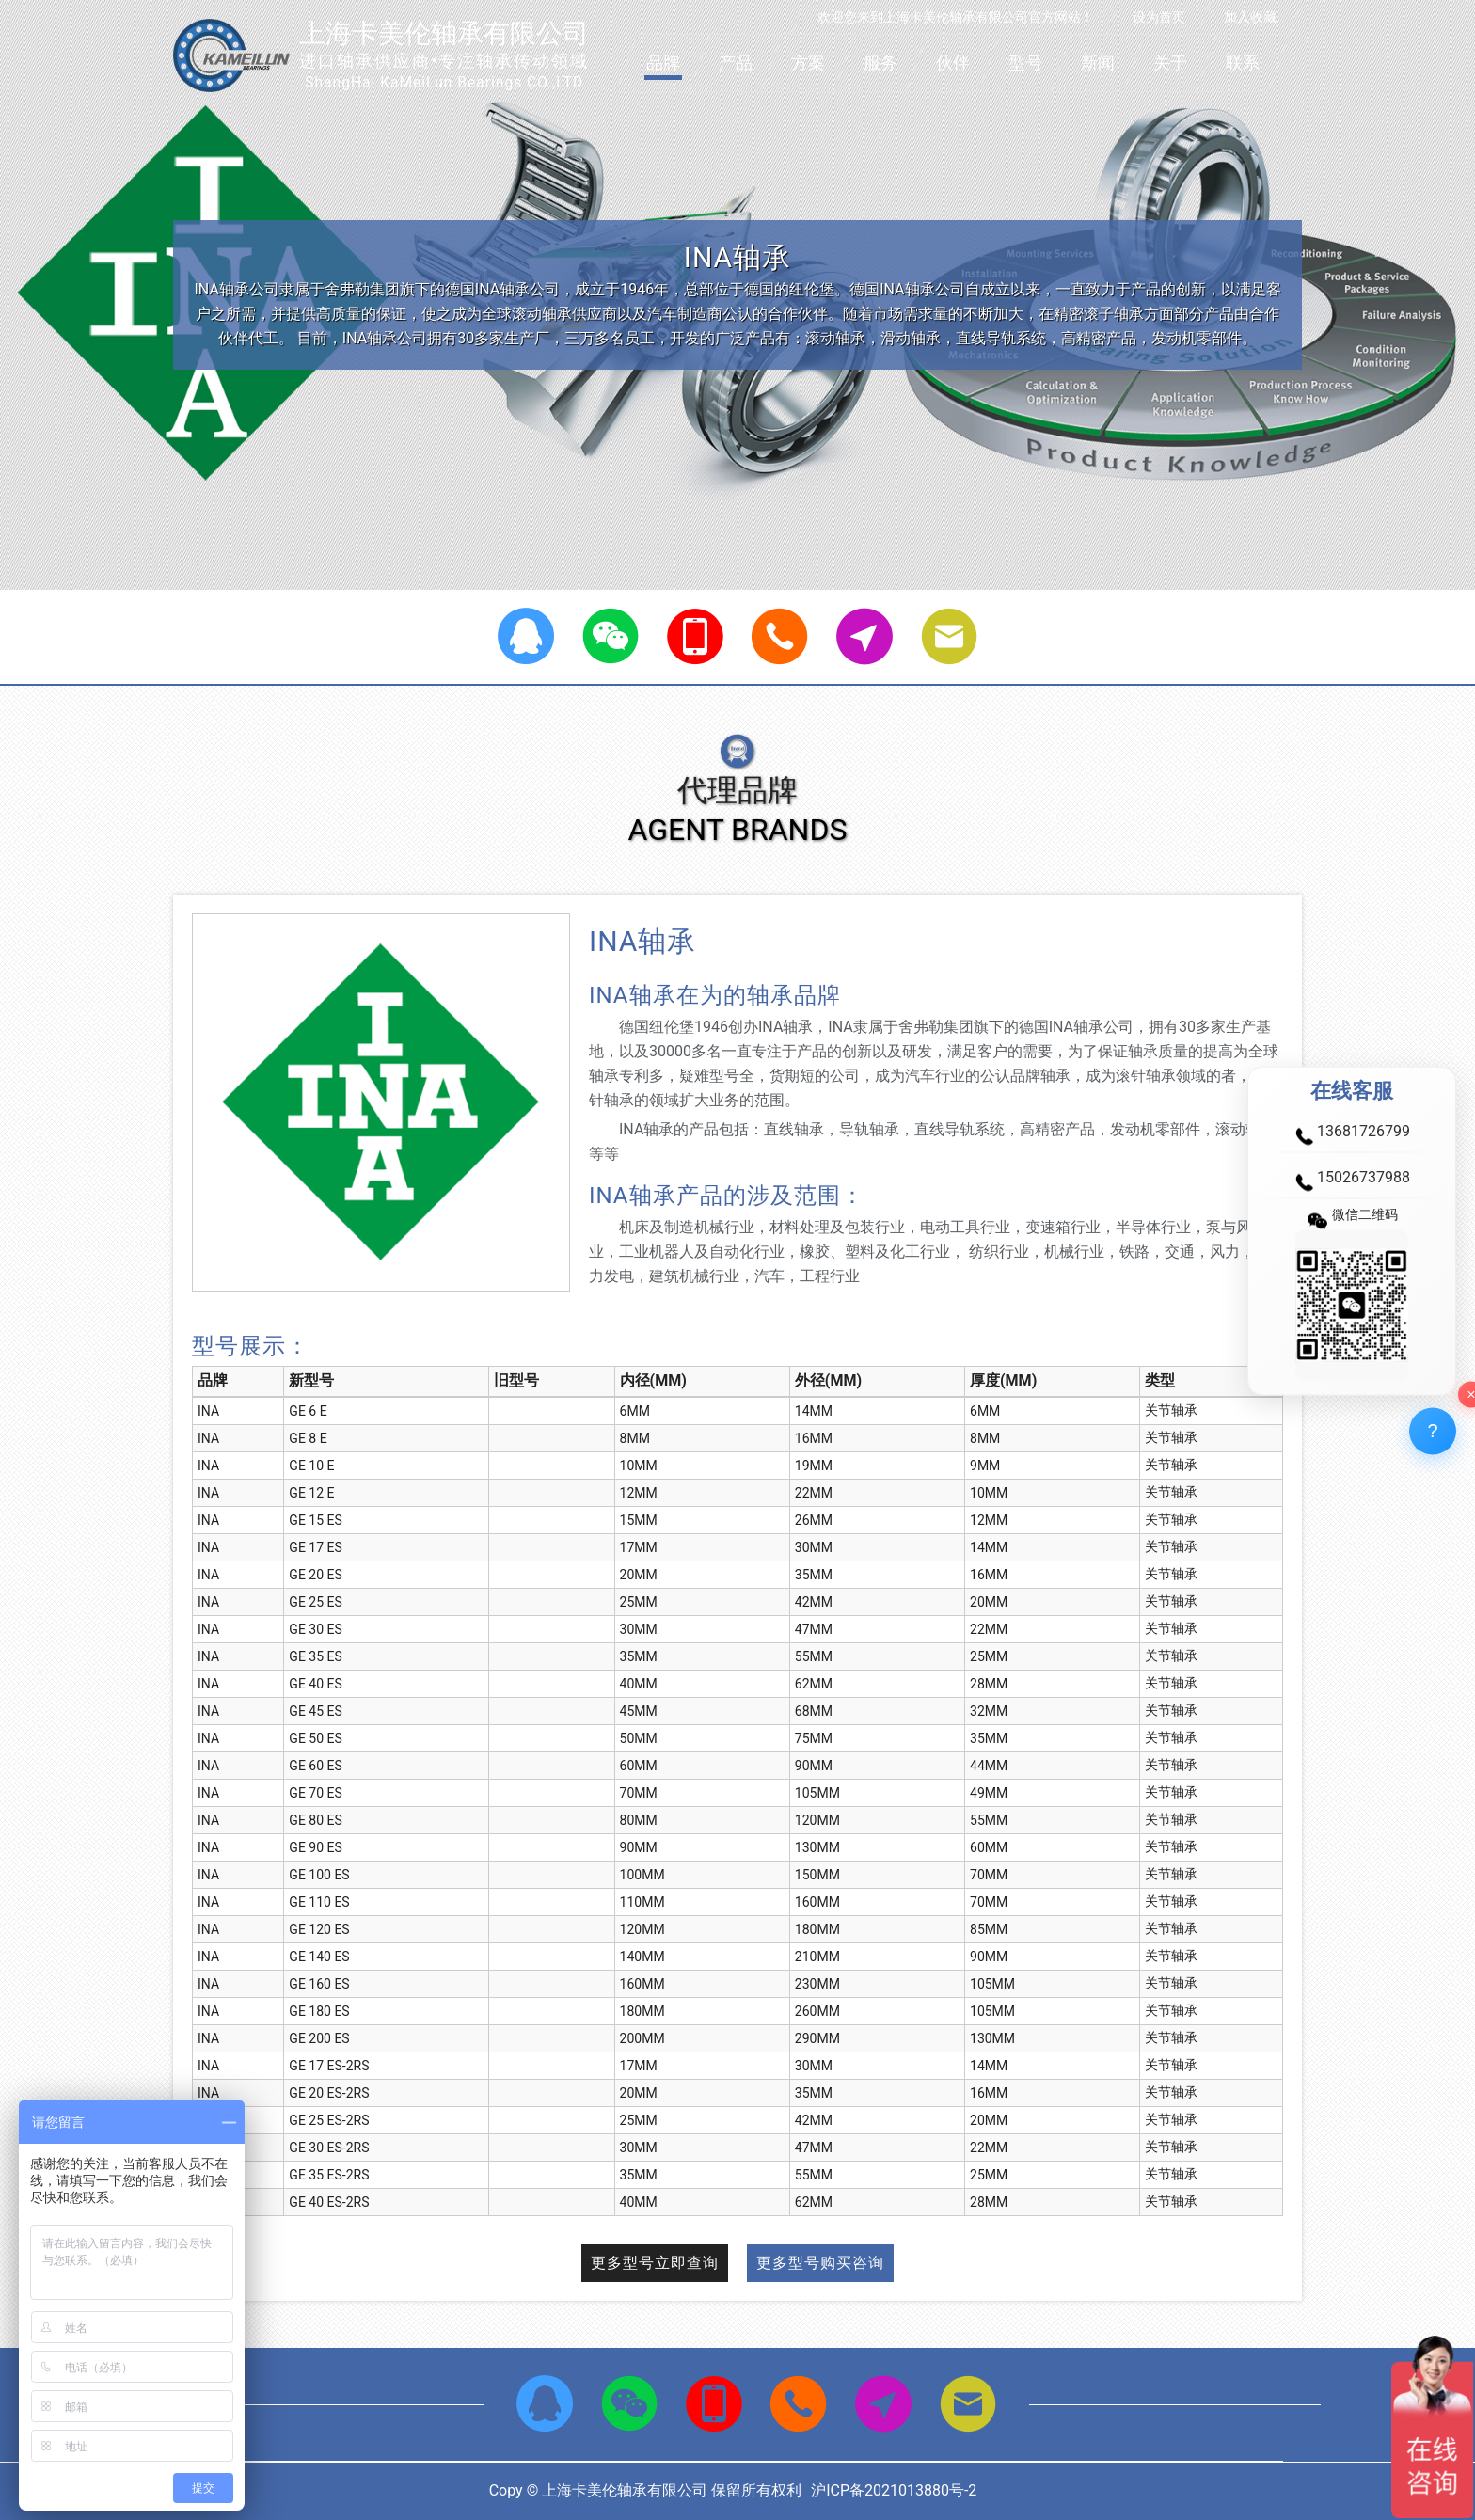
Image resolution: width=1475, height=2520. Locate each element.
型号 (1025, 62)
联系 (1243, 62)
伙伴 (953, 62)
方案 (808, 62)
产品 (736, 62)
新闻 (1098, 62)
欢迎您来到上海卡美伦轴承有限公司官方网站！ (955, 16)
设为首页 (1159, 16)
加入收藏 (1250, 16)
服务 (880, 62)
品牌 (663, 62)
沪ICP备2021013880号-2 (893, 2490)
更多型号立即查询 (655, 2263)
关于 (1170, 62)
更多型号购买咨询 (820, 2263)
